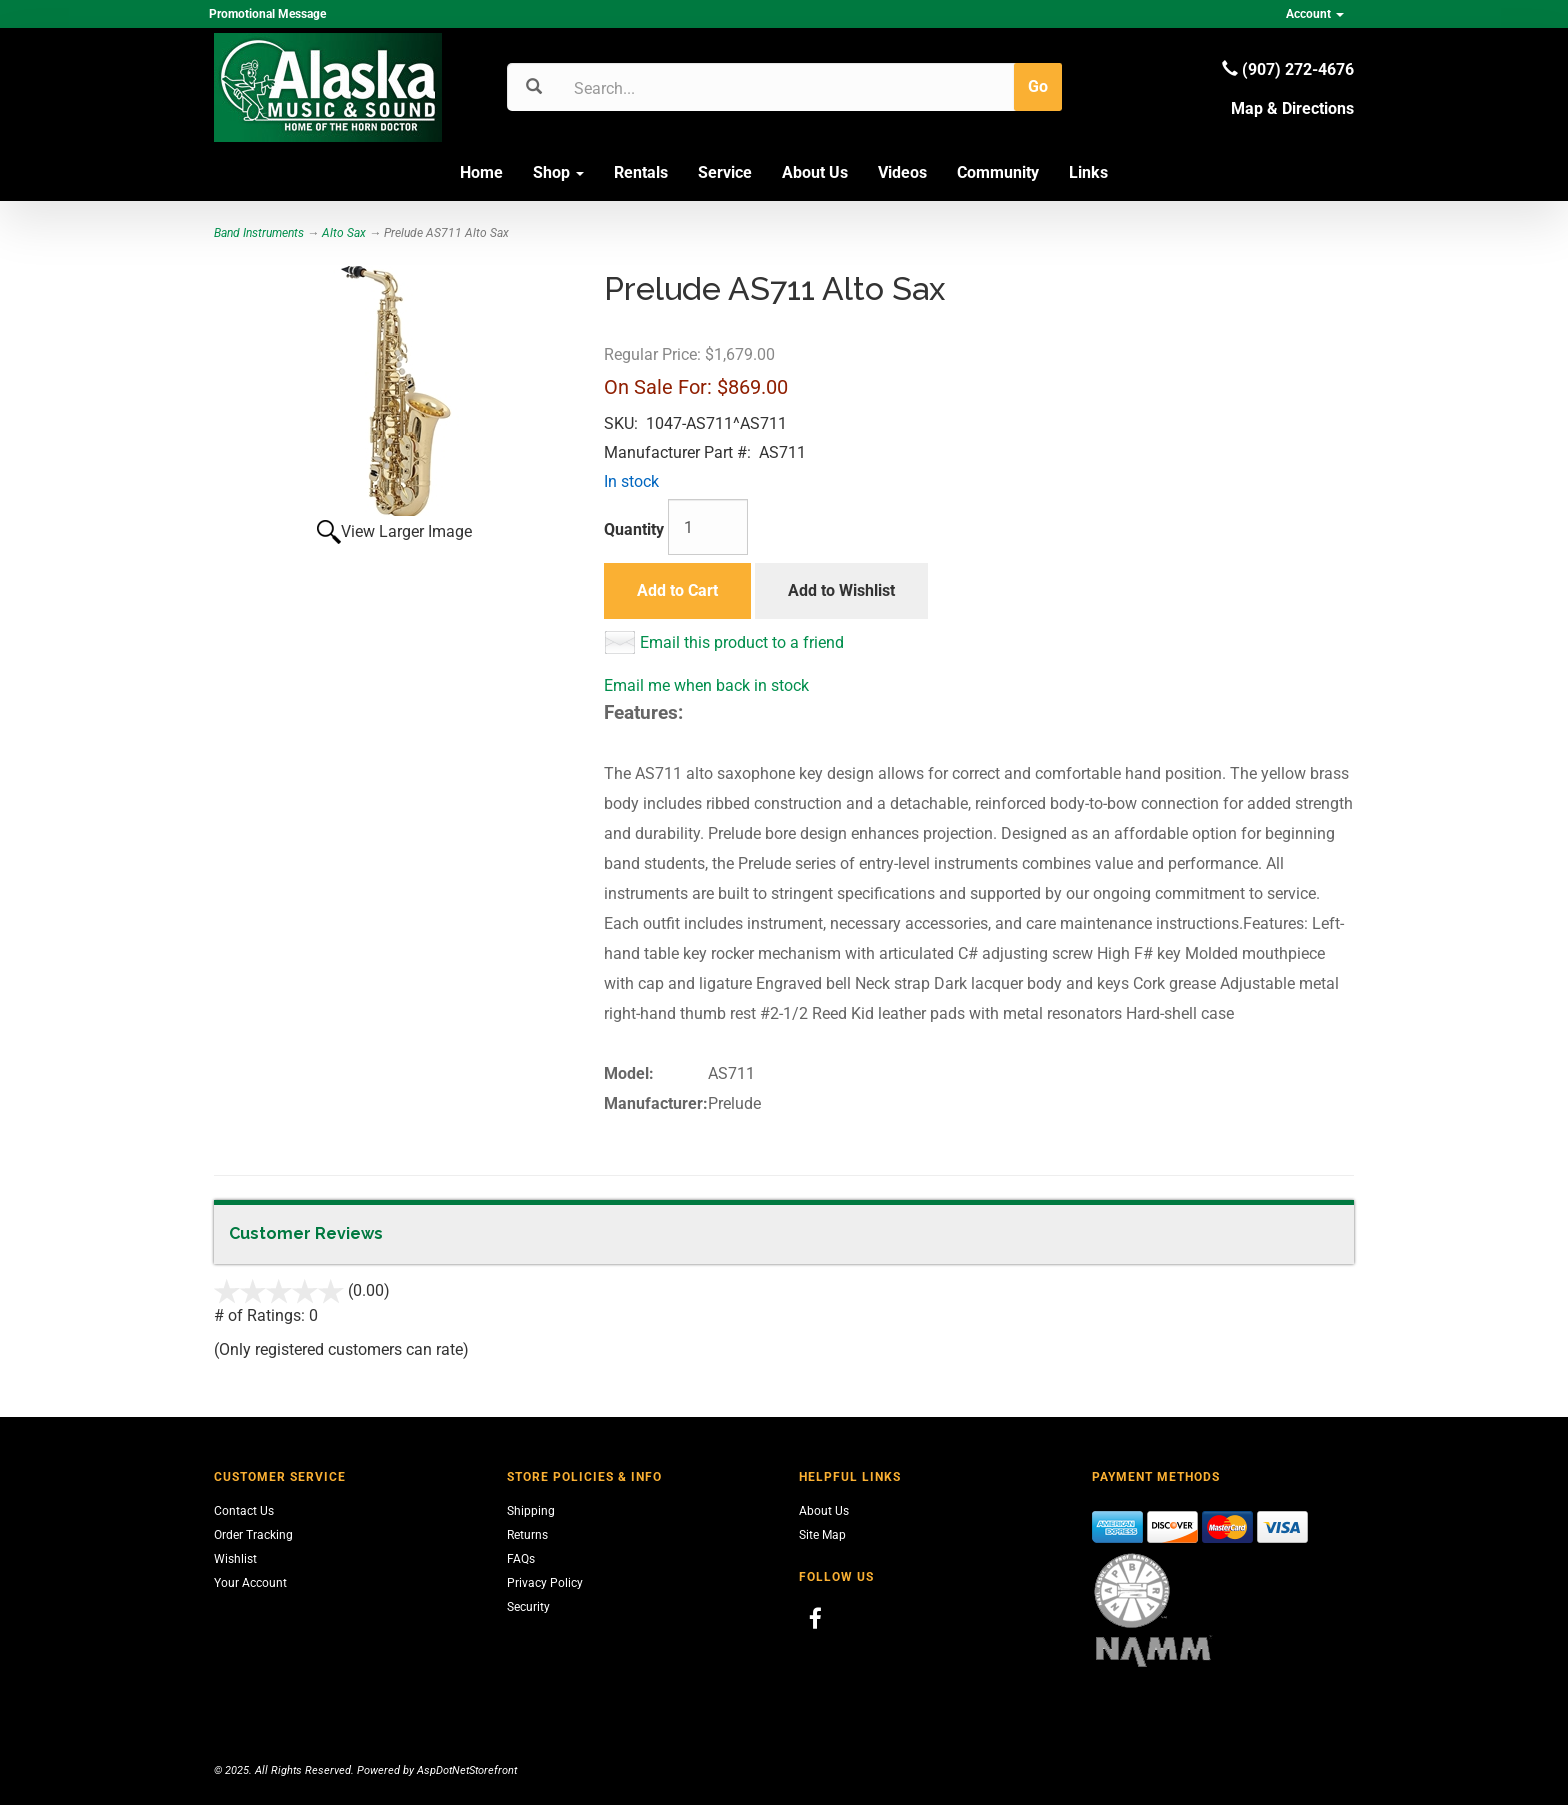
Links (1088, 172)
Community (998, 172)
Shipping (531, 1511)
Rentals (641, 172)
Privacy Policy (545, 1583)
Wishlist (235, 1559)
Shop (558, 172)
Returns (527, 1535)
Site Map (822, 1535)
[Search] (669, 88)
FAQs (521, 1559)
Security (528, 1607)
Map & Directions (1292, 108)
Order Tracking (253, 1535)
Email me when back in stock (706, 685)
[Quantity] (708, 527)
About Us (815, 172)
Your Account (250, 1583)
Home (481, 172)
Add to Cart (677, 590)
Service (725, 172)
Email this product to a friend (742, 642)
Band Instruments (259, 233)
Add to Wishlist (841, 590)
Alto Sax (344, 233)
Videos (902, 172)
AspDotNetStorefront (467, 1770)
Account (1315, 14)
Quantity (634, 529)
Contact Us (244, 1511)
